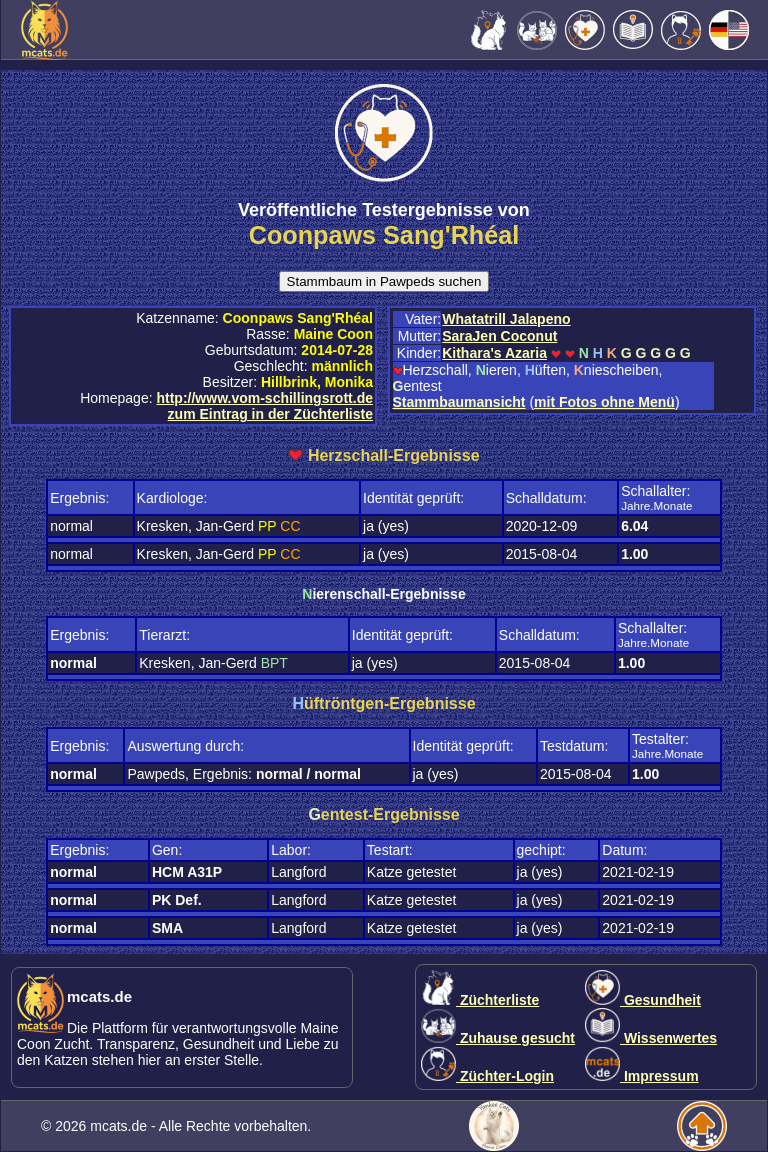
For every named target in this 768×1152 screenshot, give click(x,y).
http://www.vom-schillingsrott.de (264, 398)
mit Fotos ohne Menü (604, 402)
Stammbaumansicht (459, 402)
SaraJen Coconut (499, 336)
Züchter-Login (487, 1076)
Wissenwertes (651, 1038)
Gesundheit (643, 1000)
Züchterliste (480, 1000)
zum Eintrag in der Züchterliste (270, 414)
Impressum (642, 1076)
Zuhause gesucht (498, 1038)
